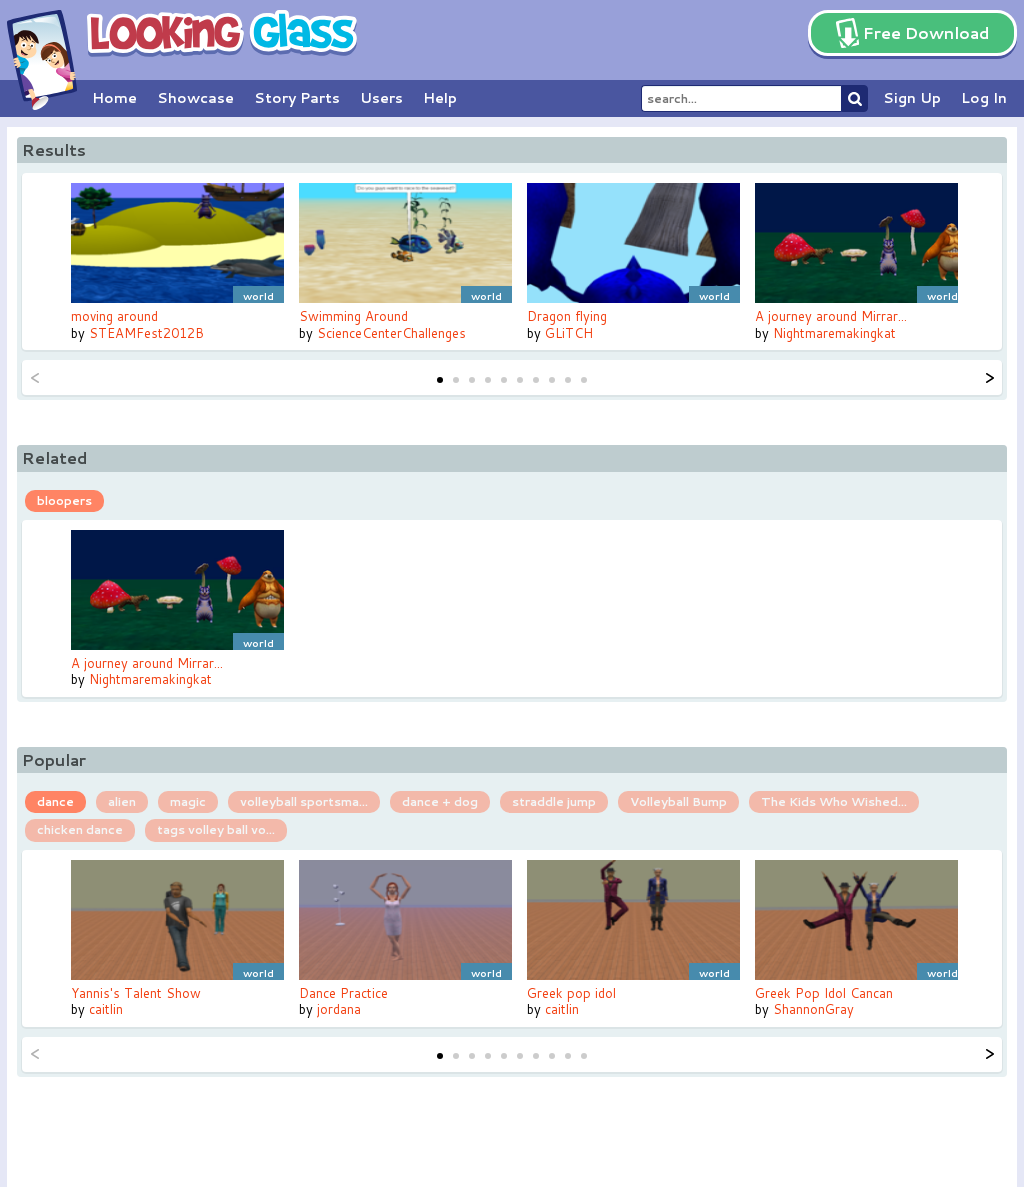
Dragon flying (567, 316)
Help (440, 98)
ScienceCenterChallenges (391, 333)
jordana (339, 1009)
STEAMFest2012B (146, 333)
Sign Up (912, 98)
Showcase (195, 98)
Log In (984, 98)
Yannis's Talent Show (136, 993)
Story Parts (297, 98)
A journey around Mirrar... (831, 316)
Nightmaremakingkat (834, 333)
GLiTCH (569, 333)
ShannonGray (813, 1009)
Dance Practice (343, 993)
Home (114, 98)
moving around (114, 316)
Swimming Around (353, 316)
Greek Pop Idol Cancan (824, 993)
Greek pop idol (571, 993)
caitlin (106, 1009)
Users (381, 98)
